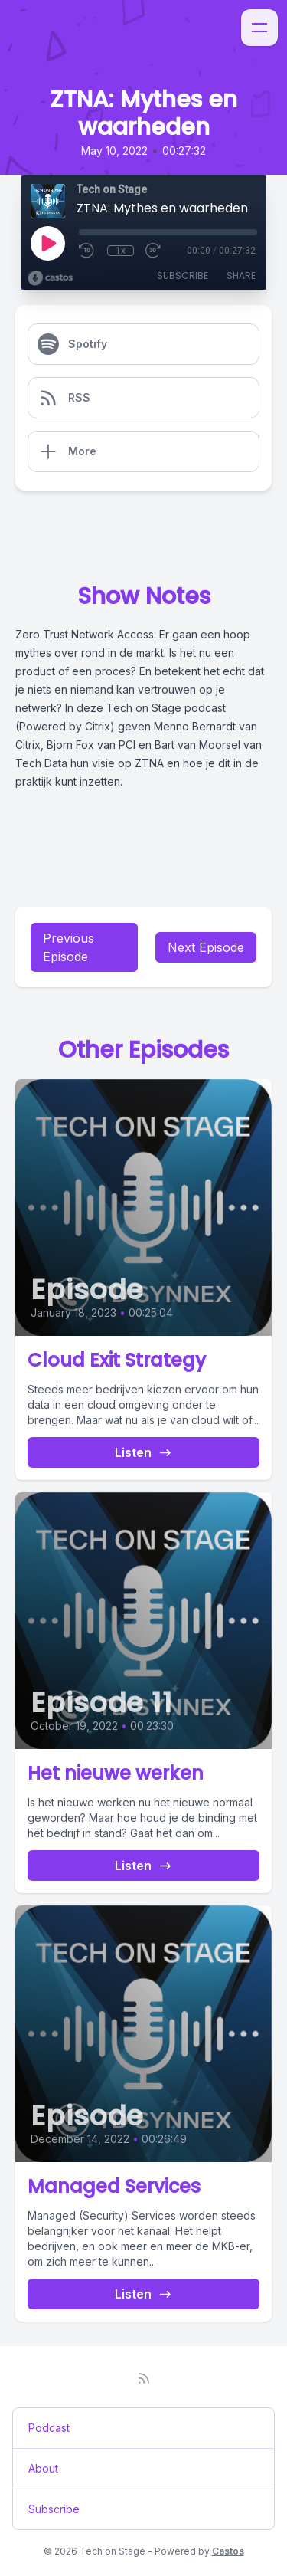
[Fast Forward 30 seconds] (153, 250)
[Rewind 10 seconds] (87, 250)
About (43, 2468)
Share (241, 275)
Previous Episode (68, 947)
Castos (228, 2551)
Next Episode (206, 947)
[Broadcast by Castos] (50, 278)
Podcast (49, 2427)
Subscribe (182, 275)
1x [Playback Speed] (121, 250)
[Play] (47, 243)
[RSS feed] (144, 2378)
